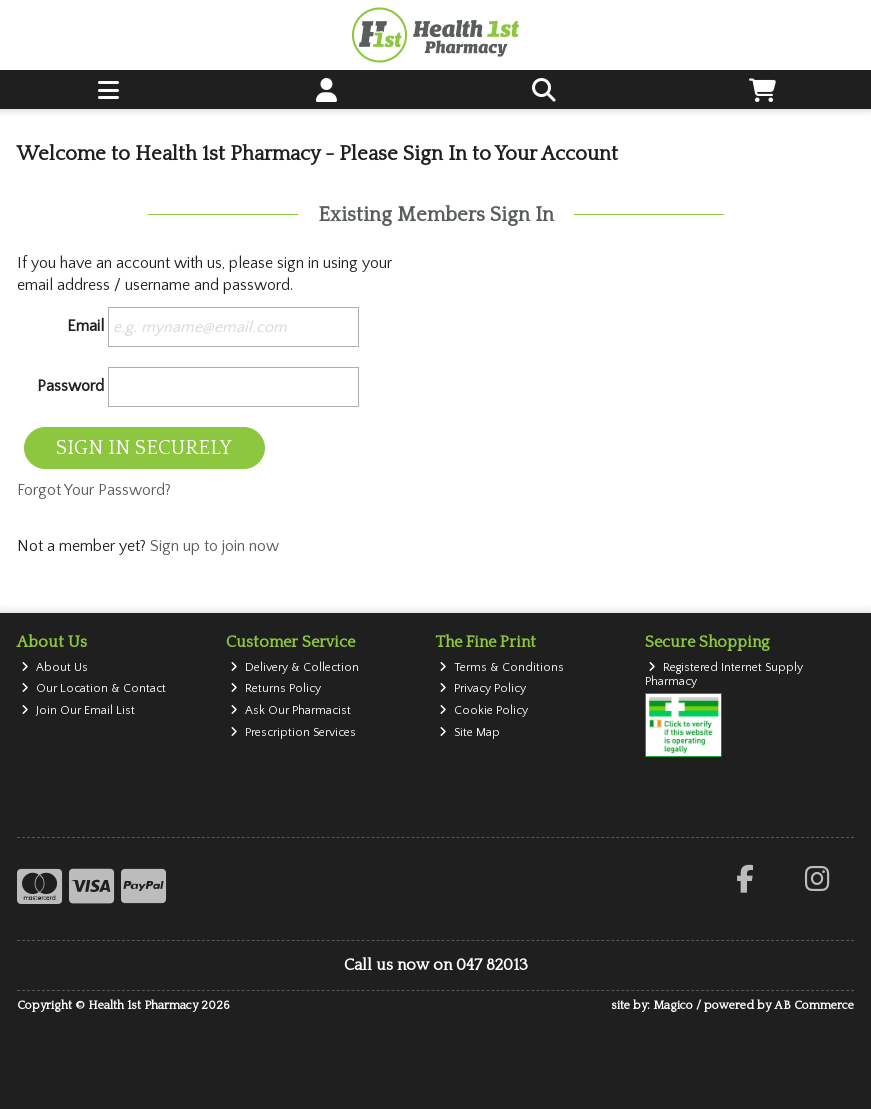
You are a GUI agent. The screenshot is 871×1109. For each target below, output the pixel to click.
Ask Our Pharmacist (290, 710)
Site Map (469, 732)
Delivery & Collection (294, 667)
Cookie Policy (483, 710)
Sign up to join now (214, 546)
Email (85, 326)
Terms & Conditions (501, 667)
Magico (673, 1005)
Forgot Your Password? (94, 490)
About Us (54, 667)
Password (70, 386)
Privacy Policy (482, 688)
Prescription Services (293, 732)
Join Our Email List (78, 710)
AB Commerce (814, 1005)
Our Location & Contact (93, 688)
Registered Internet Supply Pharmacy (724, 674)
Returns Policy (275, 688)
